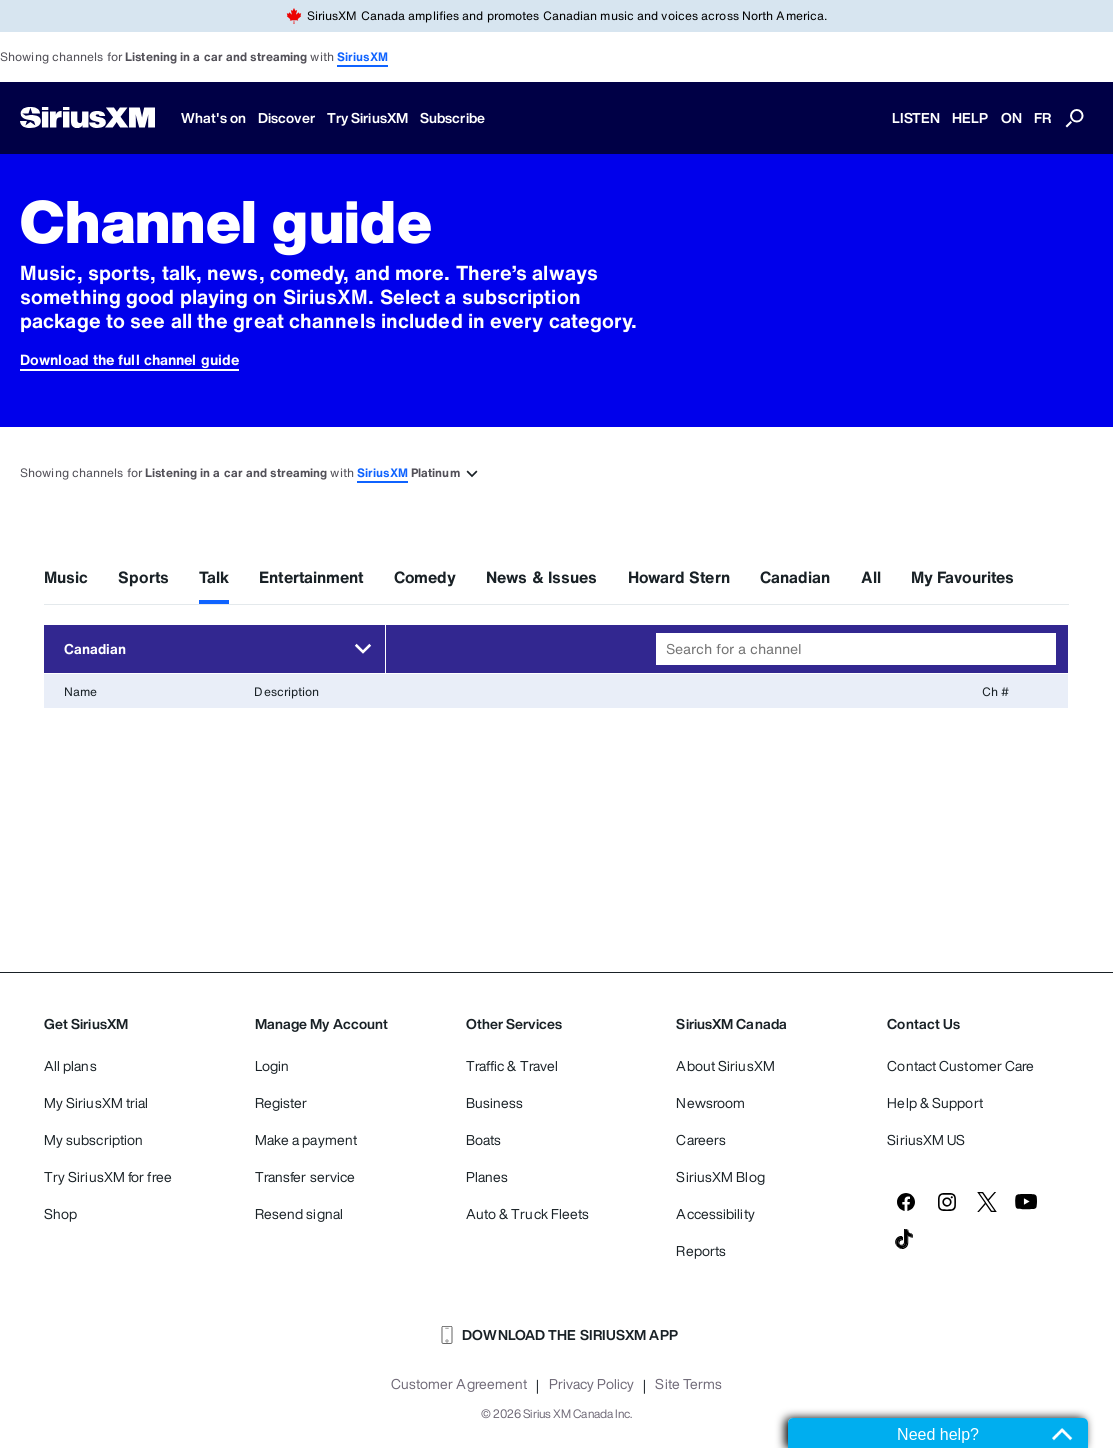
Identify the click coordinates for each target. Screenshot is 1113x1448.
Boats (484, 1139)
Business (495, 1102)
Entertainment (311, 577)
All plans (70, 1065)
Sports (143, 577)
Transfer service (305, 1176)
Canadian (795, 577)
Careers (701, 1139)
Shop (60, 1213)
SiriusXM (362, 56)
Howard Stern (679, 577)
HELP (970, 117)
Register (281, 1102)
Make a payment (306, 1139)
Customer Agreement (459, 1384)
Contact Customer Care (960, 1065)
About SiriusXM (725, 1065)
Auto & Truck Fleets (528, 1213)
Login (272, 1065)
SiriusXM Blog (720, 1176)
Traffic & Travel (512, 1065)
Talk (214, 577)
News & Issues (541, 577)
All (871, 577)
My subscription (94, 1139)
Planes (487, 1176)
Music (66, 577)
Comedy (425, 577)
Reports (701, 1250)
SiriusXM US (926, 1139)
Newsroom (710, 1102)
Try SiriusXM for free (108, 1176)
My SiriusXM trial (96, 1102)
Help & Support (934, 1102)
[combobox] (856, 649)
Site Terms (688, 1384)
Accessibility (715, 1213)
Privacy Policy (591, 1384)
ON (1011, 117)
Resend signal (299, 1213)
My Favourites (962, 577)
